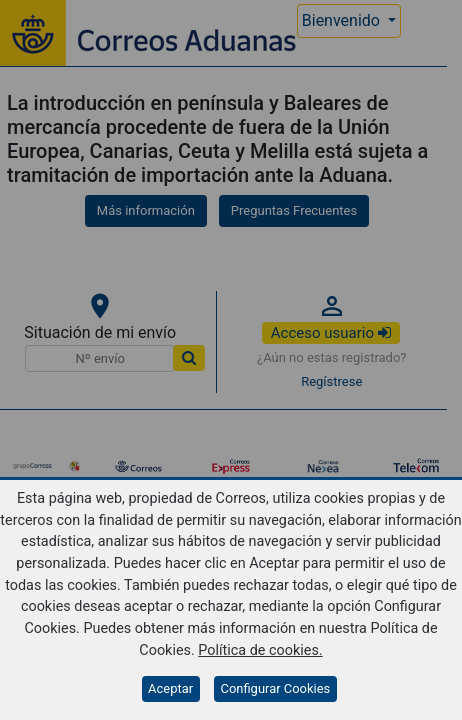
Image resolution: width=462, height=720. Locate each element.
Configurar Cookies (275, 688)
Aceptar (170, 688)
